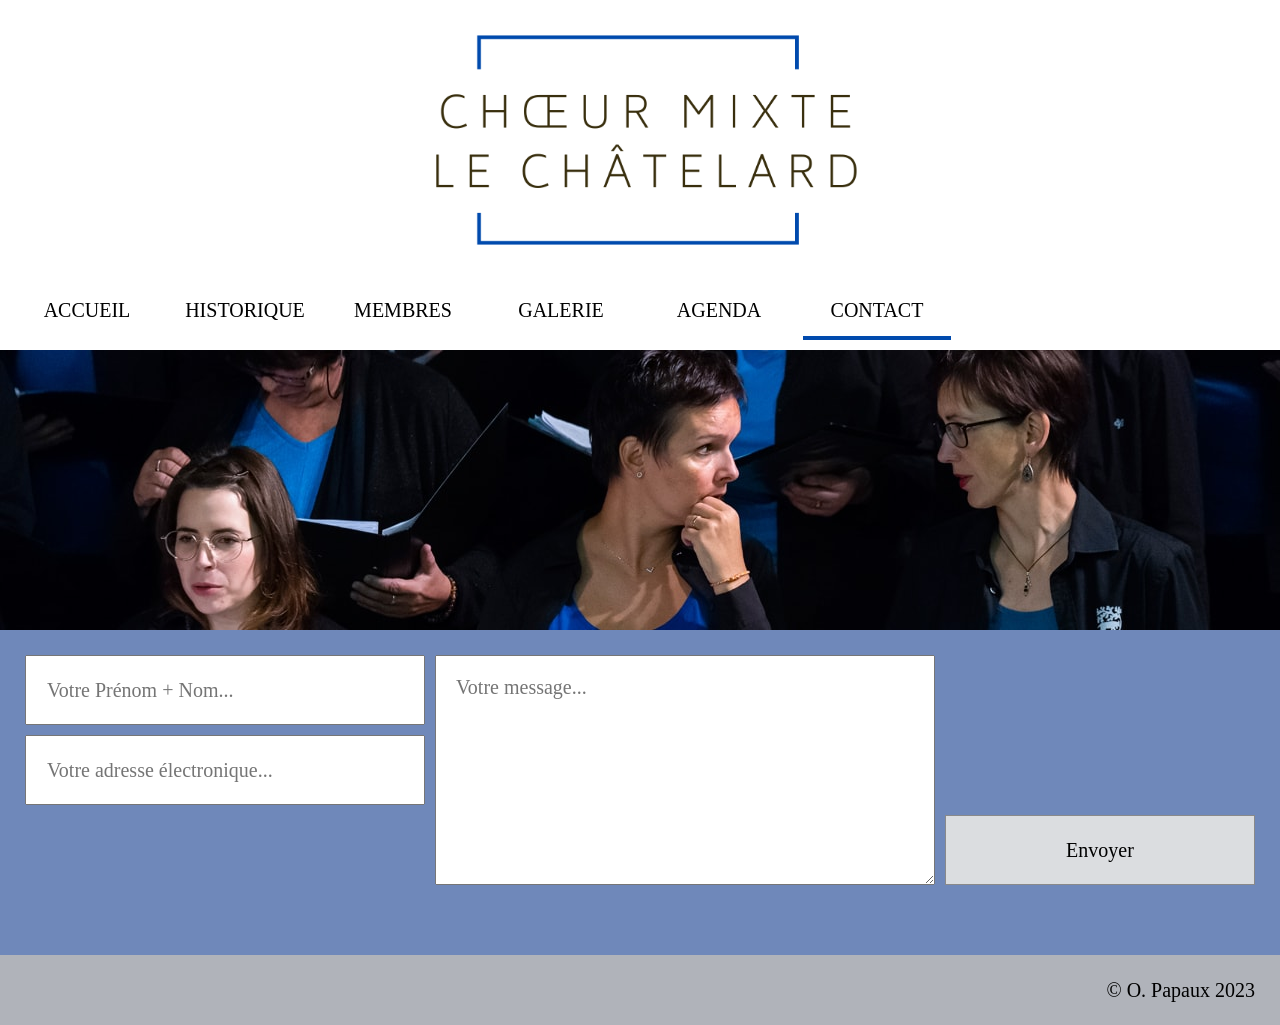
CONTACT (877, 310)
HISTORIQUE (245, 310)
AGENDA (719, 310)
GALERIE (561, 310)
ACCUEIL (87, 310)
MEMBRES (403, 310)
